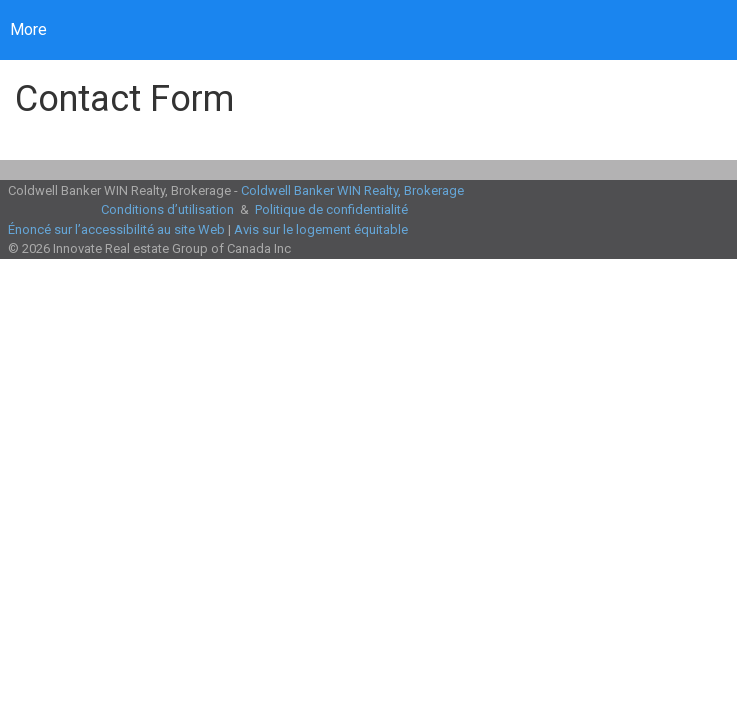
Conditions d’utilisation (167, 209)
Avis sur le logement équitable (321, 229)
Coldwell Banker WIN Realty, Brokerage (352, 190)
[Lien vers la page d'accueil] (184, 30)
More (28, 29)
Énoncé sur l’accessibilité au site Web (116, 229)
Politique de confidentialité (331, 209)
